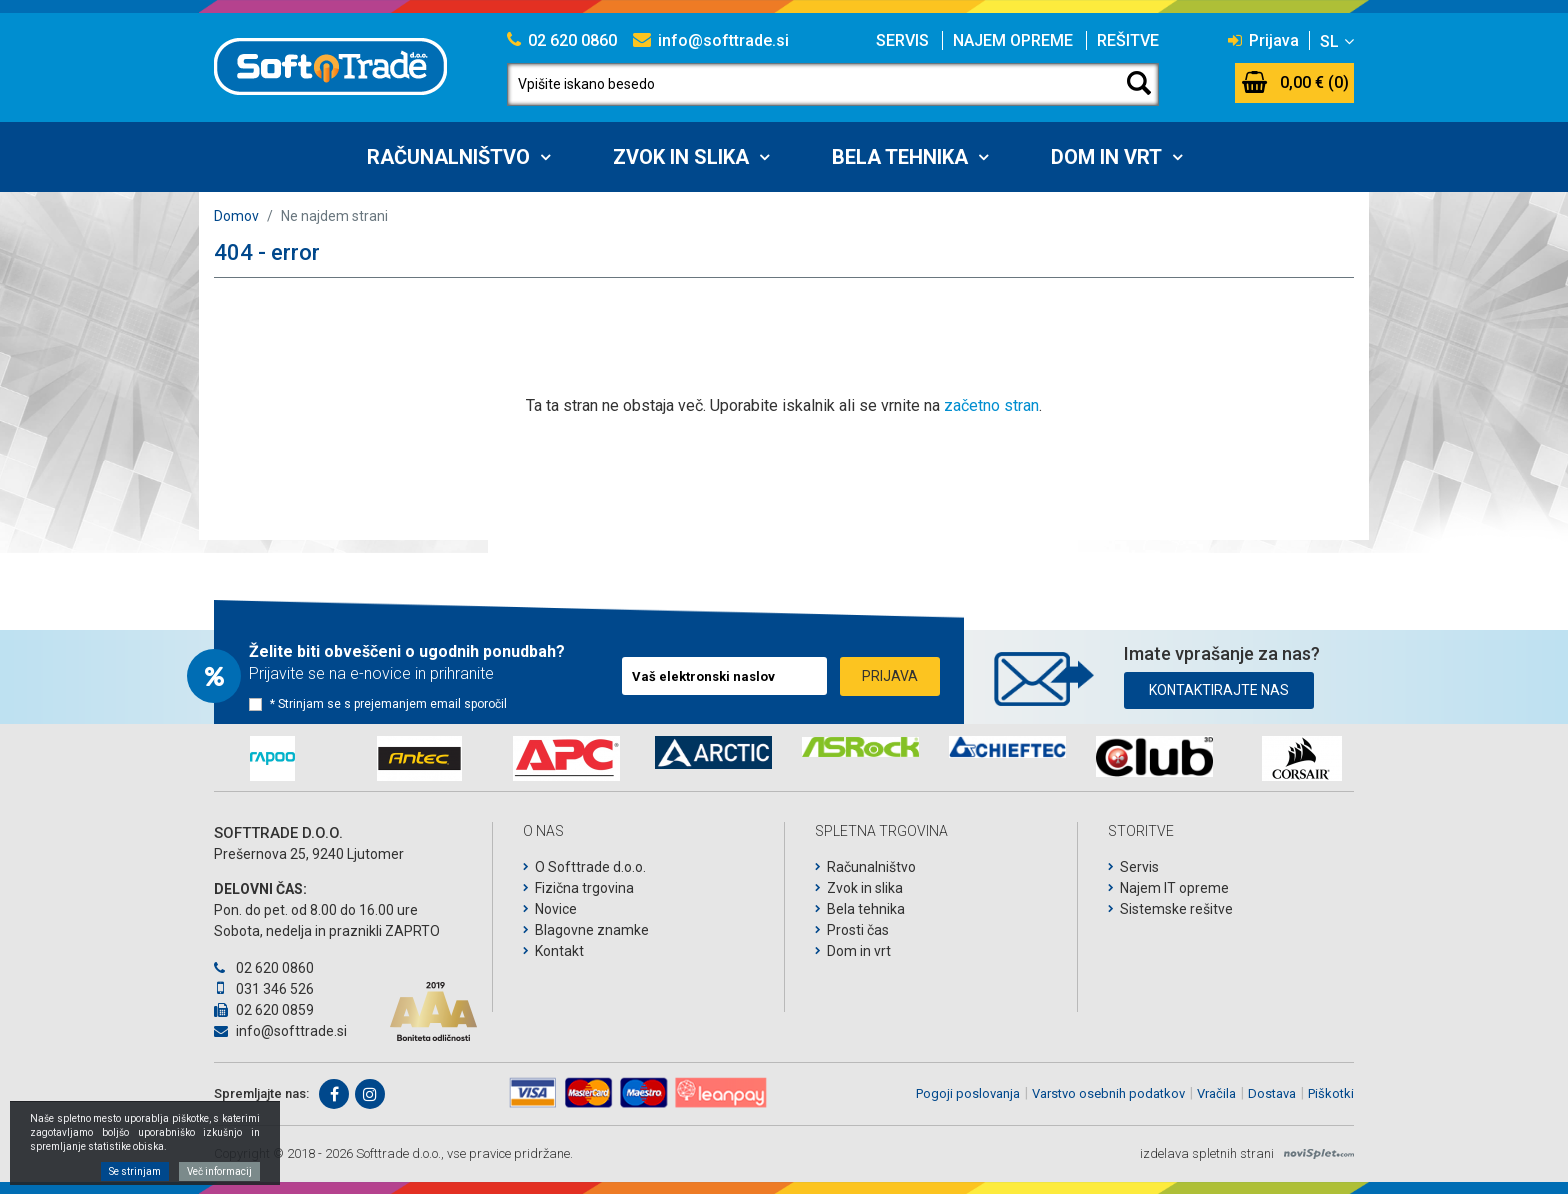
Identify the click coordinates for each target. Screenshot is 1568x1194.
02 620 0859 (264, 1010)
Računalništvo (448, 157)
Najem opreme (1013, 40)
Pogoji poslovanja (968, 1093)
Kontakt (559, 951)
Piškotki (1331, 1093)
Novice (556, 909)
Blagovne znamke (592, 930)
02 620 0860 (562, 40)
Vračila (1216, 1093)
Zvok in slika (681, 157)
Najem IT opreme (1174, 888)
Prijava (1263, 40)
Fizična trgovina (584, 888)
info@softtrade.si (711, 40)
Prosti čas (858, 930)
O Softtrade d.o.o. (590, 867)
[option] (272, 758)
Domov (236, 216)
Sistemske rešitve (1176, 909)
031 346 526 (264, 989)
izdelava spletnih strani (1207, 1153)
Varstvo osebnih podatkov (1108, 1093)
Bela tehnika (900, 157)
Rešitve (1128, 40)
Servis (902, 40)
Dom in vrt (1106, 157)
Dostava (1272, 1093)
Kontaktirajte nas (1219, 690)
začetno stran (991, 405)
